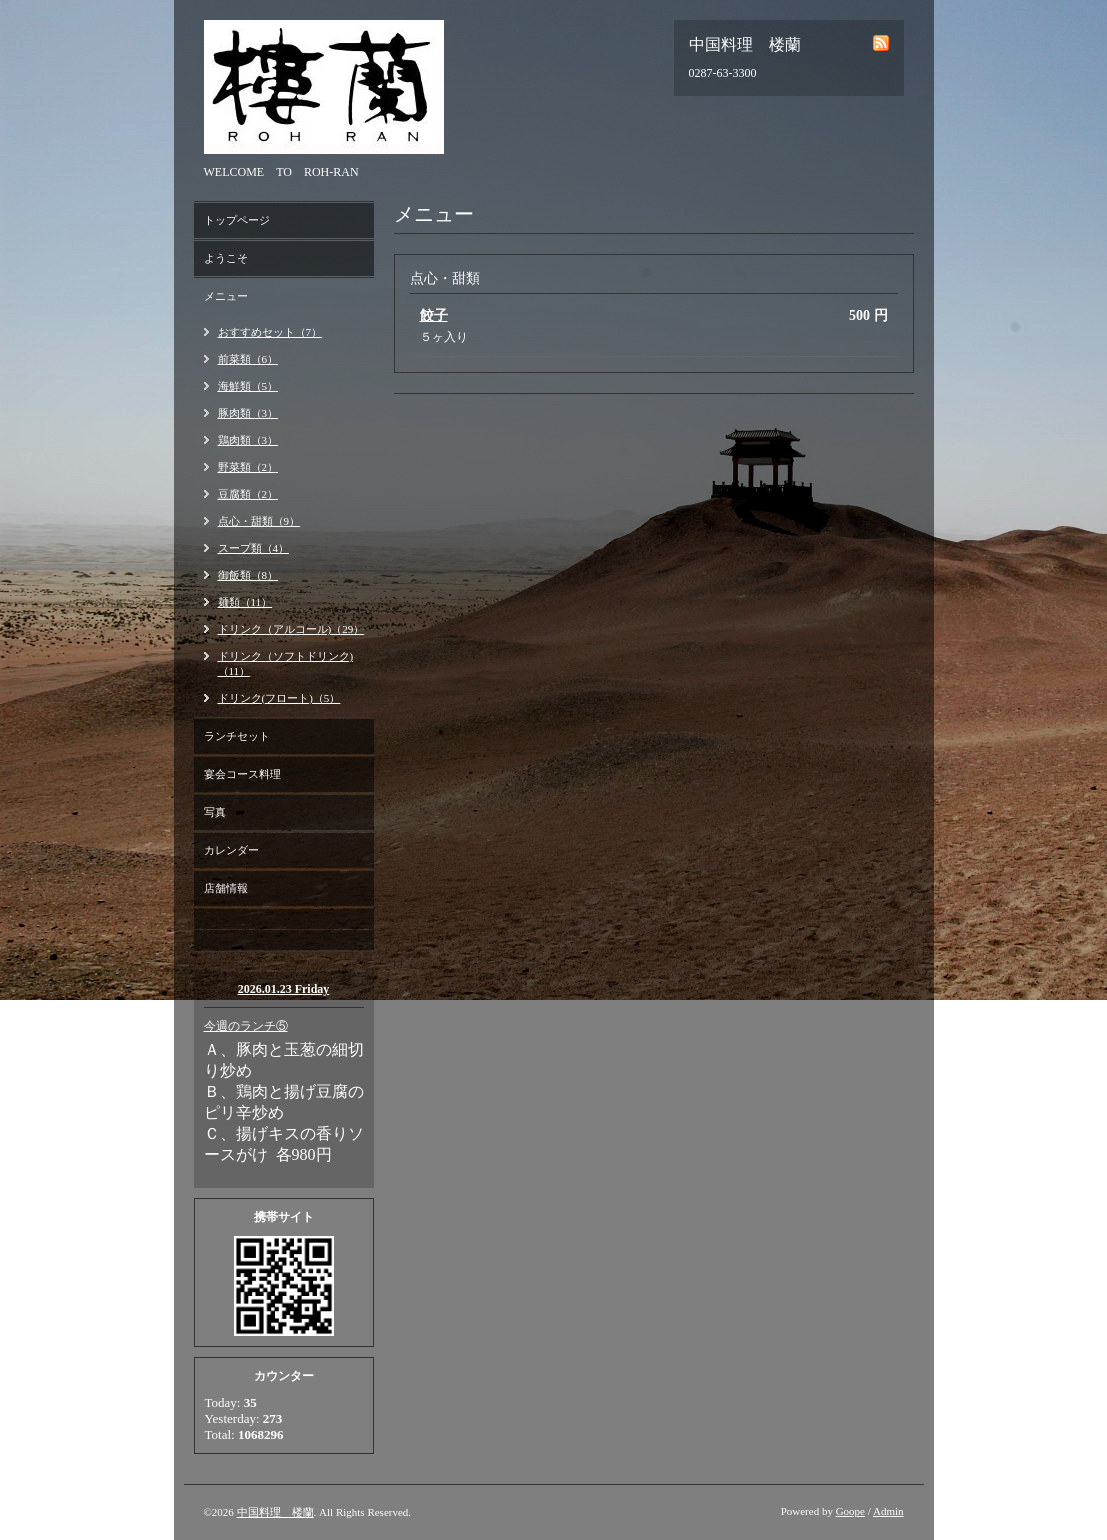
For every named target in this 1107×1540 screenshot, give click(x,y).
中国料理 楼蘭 (275, 1512)
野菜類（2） (248, 467)
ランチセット (237, 736)
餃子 (434, 315)
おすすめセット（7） (270, 332)
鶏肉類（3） (248, 440)
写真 (215, 812)
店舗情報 (226, 888)
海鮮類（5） (248, 386)
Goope (850, 1511)
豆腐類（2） (248, 494)
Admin (888, 1511)
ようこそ (226, 258)
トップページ (237, 220)
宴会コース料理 (242, 774)
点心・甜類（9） (259, 521)
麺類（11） (245, 602)
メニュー (226, 296)
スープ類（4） (254, 548)
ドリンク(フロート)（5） (279, 698)
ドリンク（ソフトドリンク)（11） (286, 663)
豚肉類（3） (248, 413)
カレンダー (231, 850)
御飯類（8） (248, 575)
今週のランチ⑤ (246, 1026)
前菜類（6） (248, 359)
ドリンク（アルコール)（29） (291, 629)
